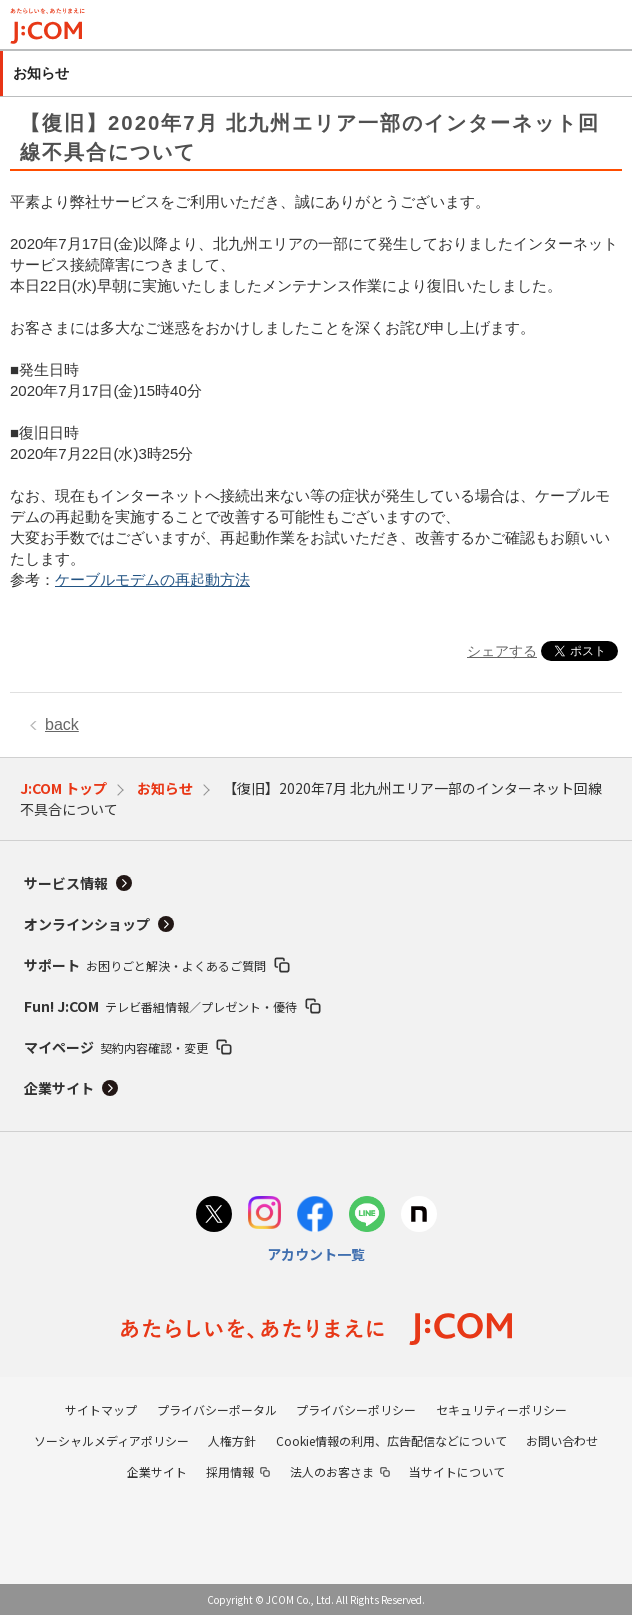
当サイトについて (457, 1471)
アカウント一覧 (316, 1254)
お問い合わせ (562, 1440)
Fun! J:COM (160, 1006)
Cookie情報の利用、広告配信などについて (391, 1440)
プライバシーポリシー (356, 1409)
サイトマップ (101, 1409)
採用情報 (230, 1471)
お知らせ (165, 788)
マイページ (116, 1047)
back (62, 724)
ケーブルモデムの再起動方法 (152, 579)
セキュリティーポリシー (501, 1409)
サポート (145, 965)
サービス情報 (66, 883)
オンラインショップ (87, 924)
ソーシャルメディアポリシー (111, 1440)
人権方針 (232, 1440)
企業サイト (59, 1088)
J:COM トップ (63, 788)
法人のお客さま (332, 1471)
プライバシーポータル (217, 1409)
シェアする (502, 651)
